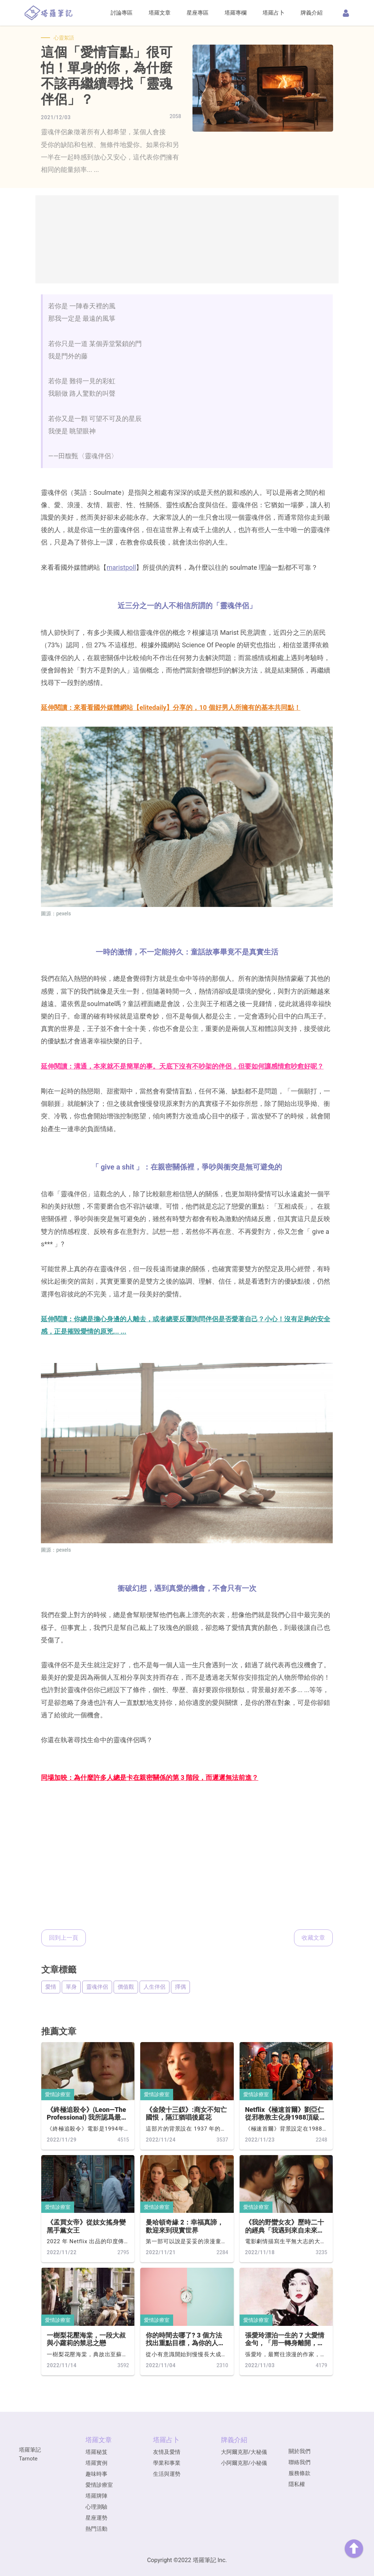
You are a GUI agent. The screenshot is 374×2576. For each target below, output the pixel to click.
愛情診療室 (57, 2094)
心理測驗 (96, 2507)
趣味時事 (96, 2474)
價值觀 (126, 1987)
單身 (71, 1987)
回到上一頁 (63, 1937)
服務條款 (299, 2473)
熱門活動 (96, 2529)
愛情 (50, 1987)
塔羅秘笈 (96, 2452)
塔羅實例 (96, 2463)
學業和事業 (166, 2463)
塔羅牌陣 (96, 2496)
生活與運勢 (166, 2474)
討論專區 (122, 13)
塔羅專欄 (236, 13)
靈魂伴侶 (97, 1987)
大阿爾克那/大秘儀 (244, 2452)
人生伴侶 (154, 1987)
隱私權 (297, 2484)
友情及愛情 (166, 2452)
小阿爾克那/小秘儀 (244, 2463)
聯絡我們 (299, 2462)
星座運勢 (96, 2518)
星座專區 (198, 13)
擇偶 (180, 1987)
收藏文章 (313, 1937)
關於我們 (299, 2451)
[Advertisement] (187, 239)
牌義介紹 (312, 13)
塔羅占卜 (274, 13)
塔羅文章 (160, 13)
